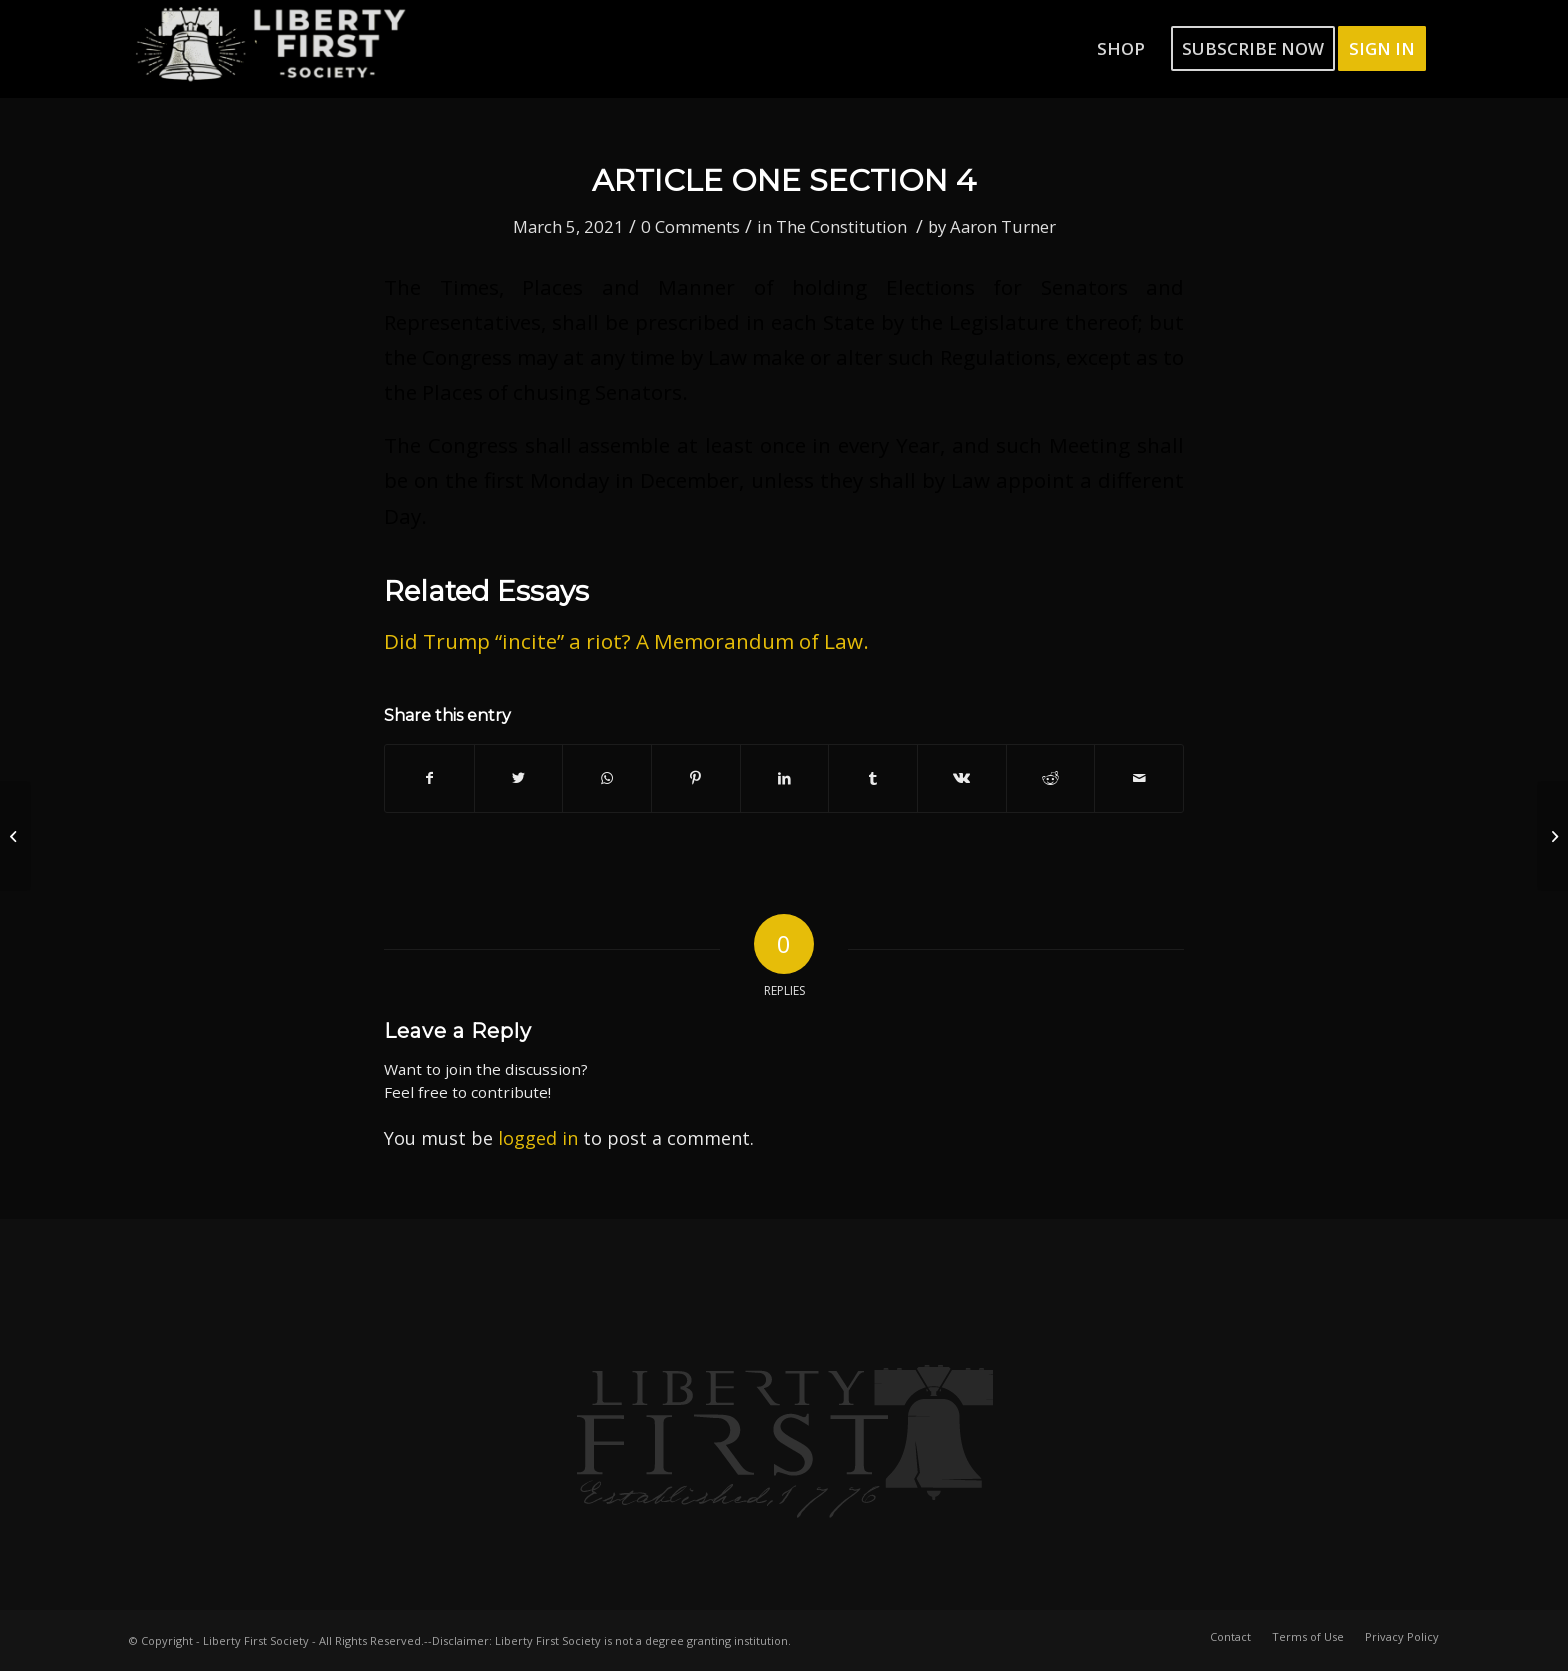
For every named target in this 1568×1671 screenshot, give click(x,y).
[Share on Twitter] (519, 778)
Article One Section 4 (784, 180)
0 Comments (690, 226)
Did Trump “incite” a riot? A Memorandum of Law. (626, 641)
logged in (538, 1138)
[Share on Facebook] (429, 778)
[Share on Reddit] (1051, 778)
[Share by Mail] (1139, 778)
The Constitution (841, 226)
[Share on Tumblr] (873, 778)
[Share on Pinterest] (696, 778)
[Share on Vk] (962, 778)
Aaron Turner (1003, 226)
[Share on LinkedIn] (785, 778)
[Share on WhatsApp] (607, 778)
